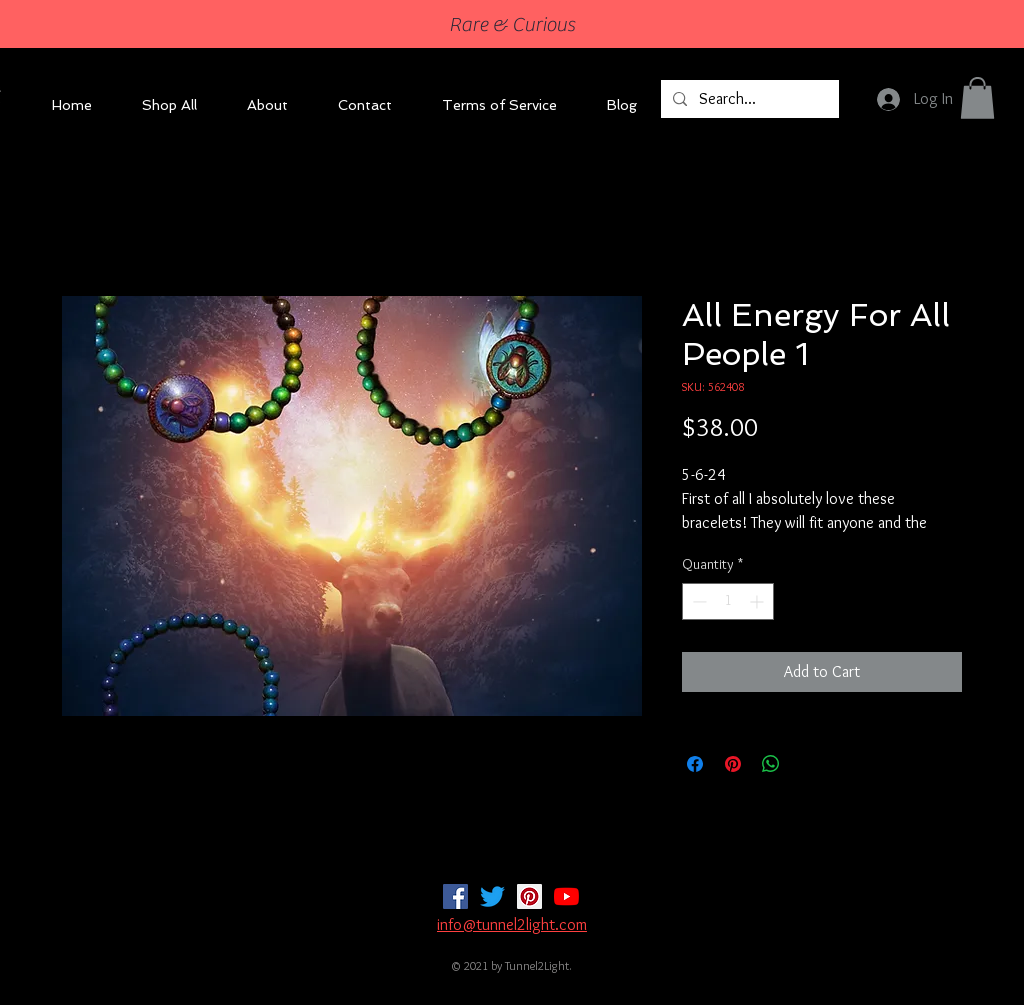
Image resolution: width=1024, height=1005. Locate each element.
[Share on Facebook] (695, 764)
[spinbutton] (728, 601)
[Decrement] (697, 601)
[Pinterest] (529, 896)
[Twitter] (492, 896)
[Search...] (748, 99)
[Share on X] (809, 764)
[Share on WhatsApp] (771, 764)
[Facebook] (455, 896)
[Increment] (758, 601)
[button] (977, 98)
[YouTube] (566, 896)
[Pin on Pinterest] (733, 764)
